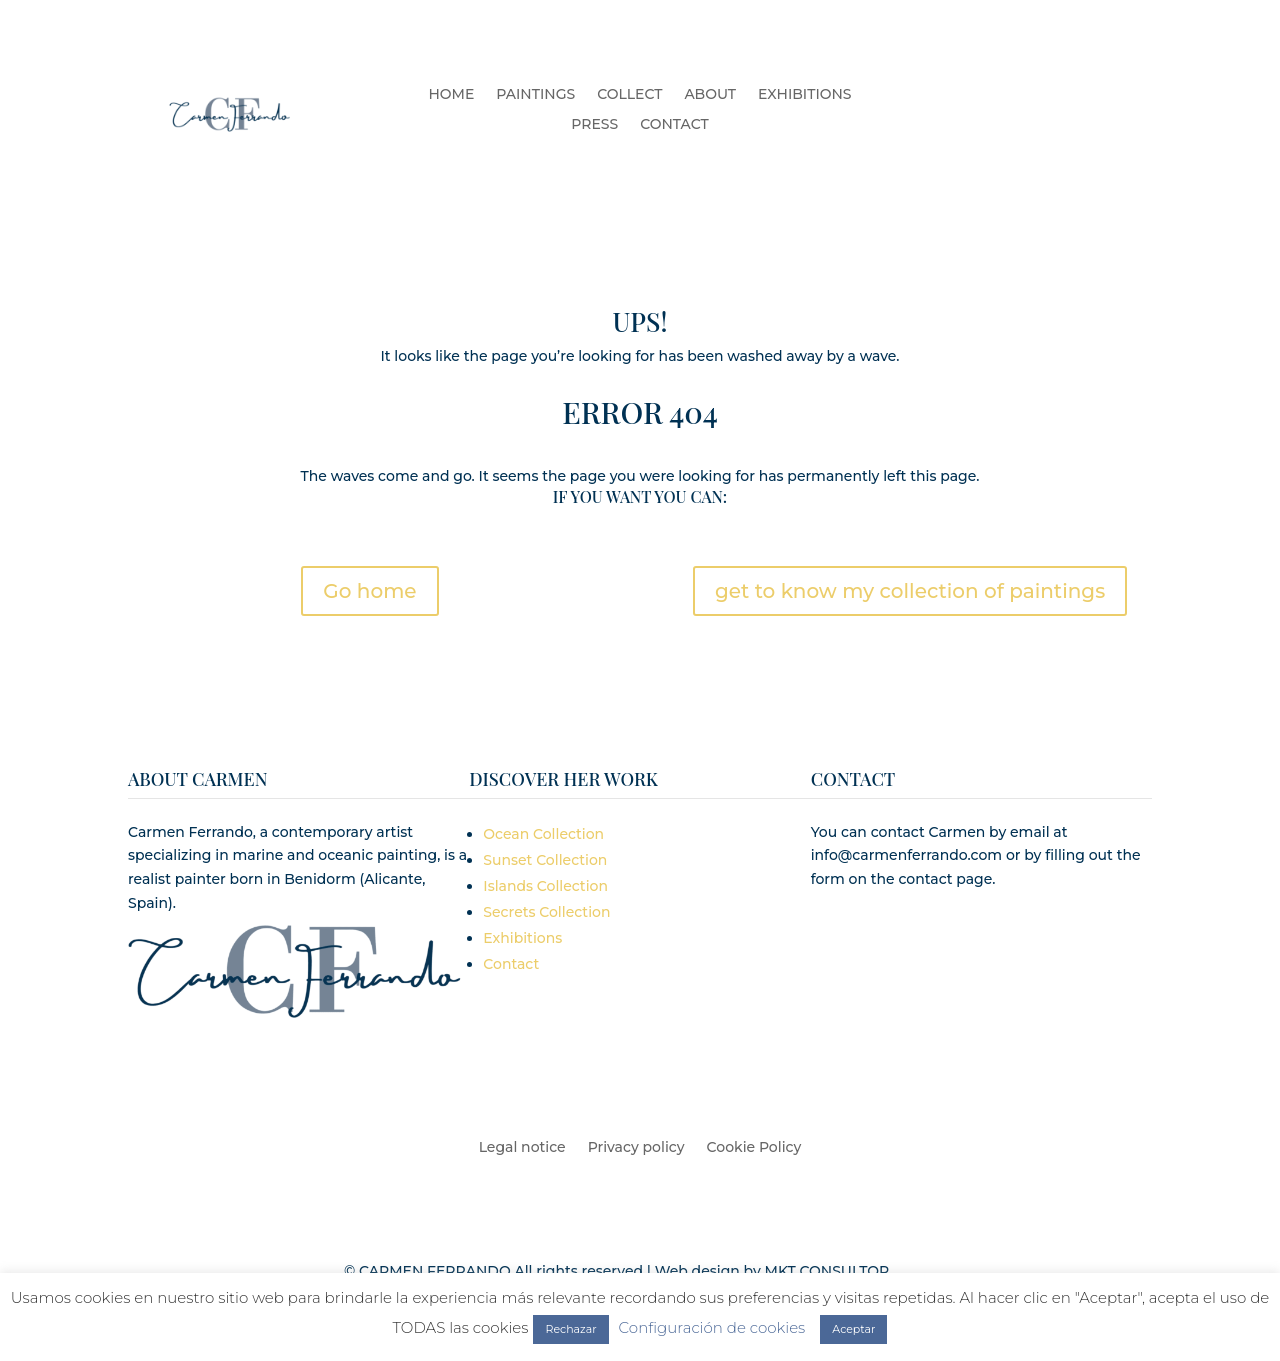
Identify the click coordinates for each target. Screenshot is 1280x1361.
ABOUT (710, 95)
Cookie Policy (754, 1148)
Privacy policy (636, 1148)
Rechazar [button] (570, 1329)
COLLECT (629, 95)
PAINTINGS (535, 95)
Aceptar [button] (853, 1329)
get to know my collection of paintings (910, 591)
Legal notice (522, 1148)
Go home (369, 591)
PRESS (594, 125)
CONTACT (674, 125)
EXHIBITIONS (804, 95)
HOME (451, 95)
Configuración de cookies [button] (712, 1327)
